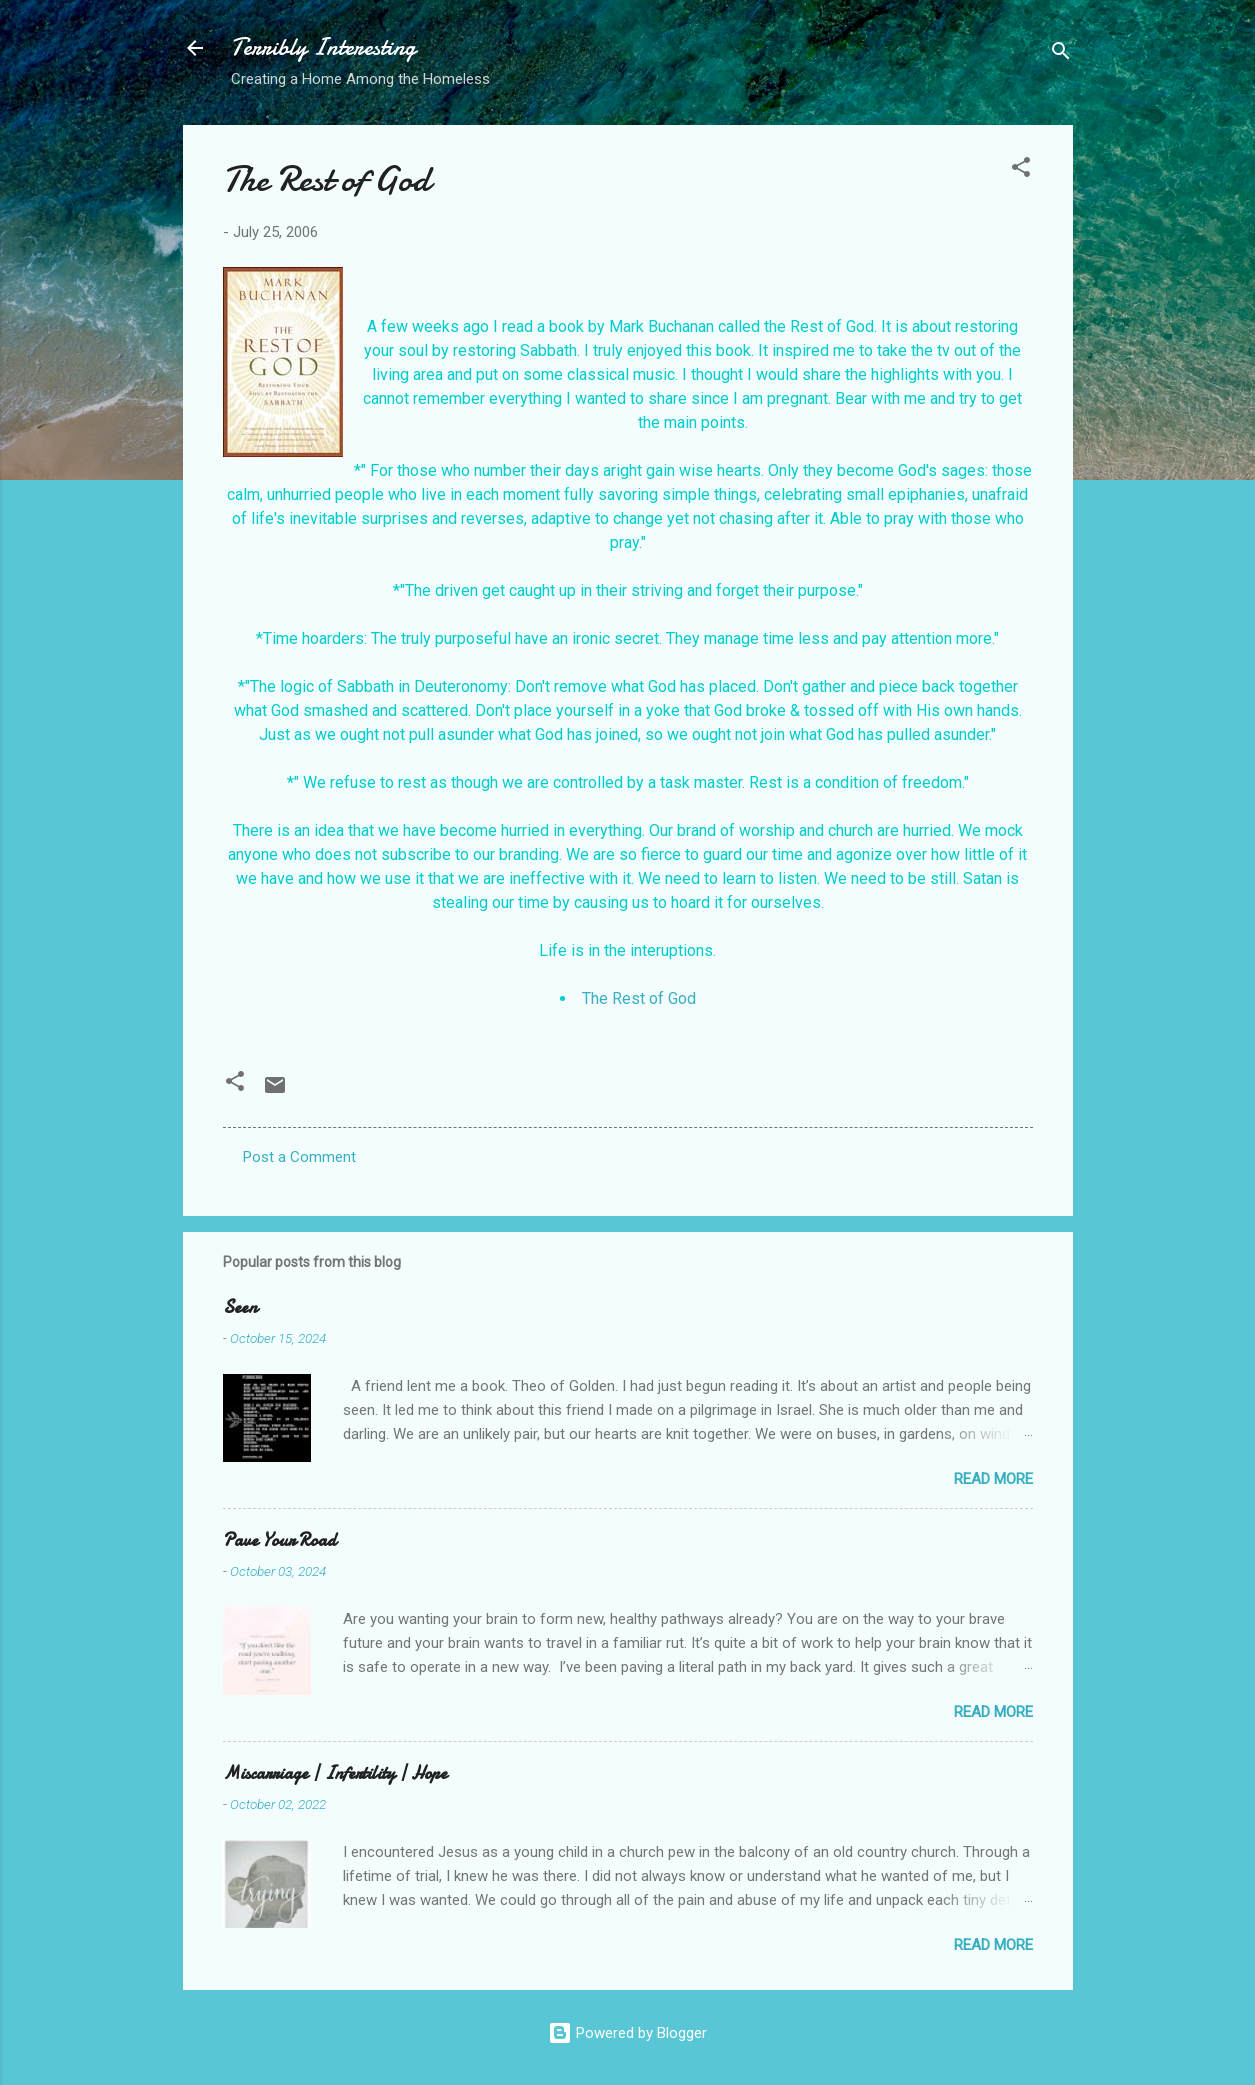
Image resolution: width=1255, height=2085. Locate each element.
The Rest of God (639, 998)
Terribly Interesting (323, 47)
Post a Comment (299, 1157)
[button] (1021, 170)
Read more (993, 1479)
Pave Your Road (279, 1540)
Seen (240, 1307)
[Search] (1061, 54)
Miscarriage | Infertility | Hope (335, 1773)
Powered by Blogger (627, 2033)
